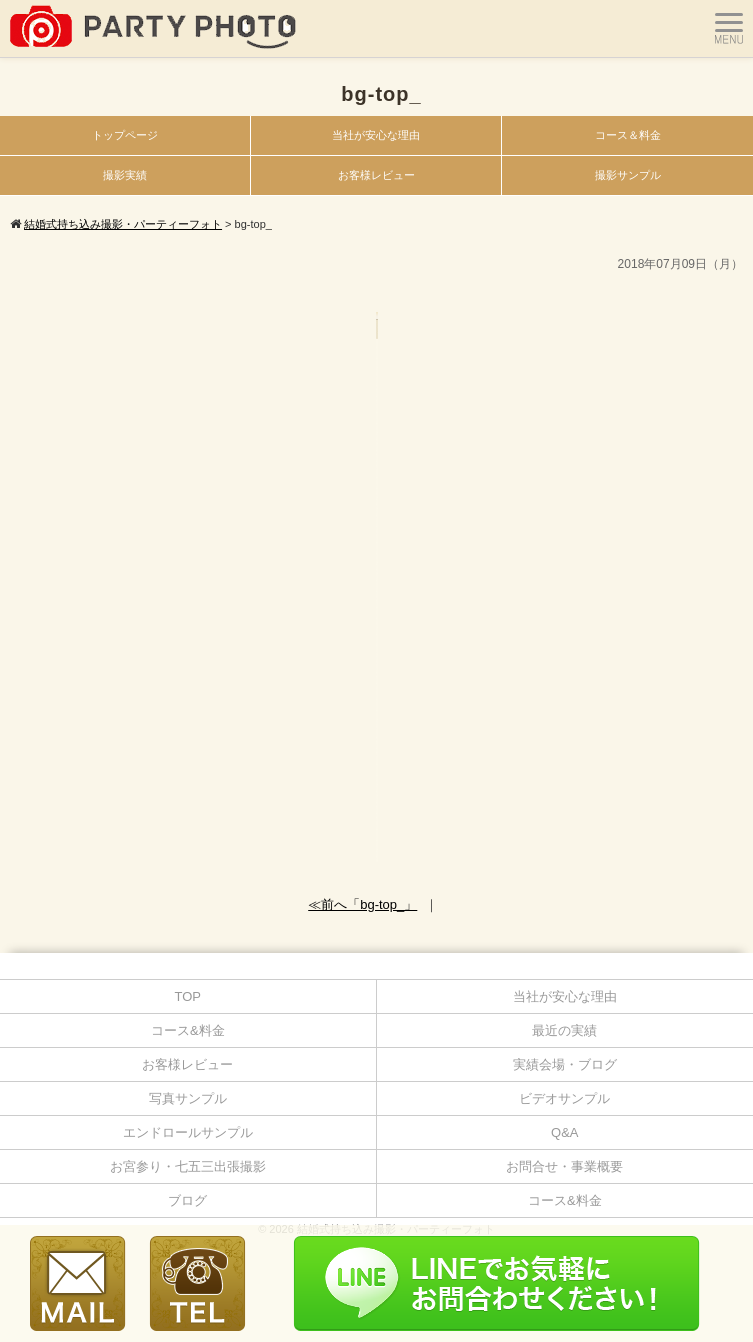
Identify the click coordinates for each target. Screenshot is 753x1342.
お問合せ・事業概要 (564, 1166)
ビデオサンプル (564, 1098)
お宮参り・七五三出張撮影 (188, 1166)
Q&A (564, 1132)
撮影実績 (125, 175)
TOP (188, 996)
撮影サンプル (628, 175)
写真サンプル (188, 1098)
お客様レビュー (376, 175)
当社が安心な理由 (376, 135)
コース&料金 (188, 1030)
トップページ (125, 135)
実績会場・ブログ (565, 1064)
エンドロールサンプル (188, 1132)
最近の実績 (564, 1030)
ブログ (187, 1200)
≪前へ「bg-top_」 (362, 904)
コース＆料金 (628, 135)
